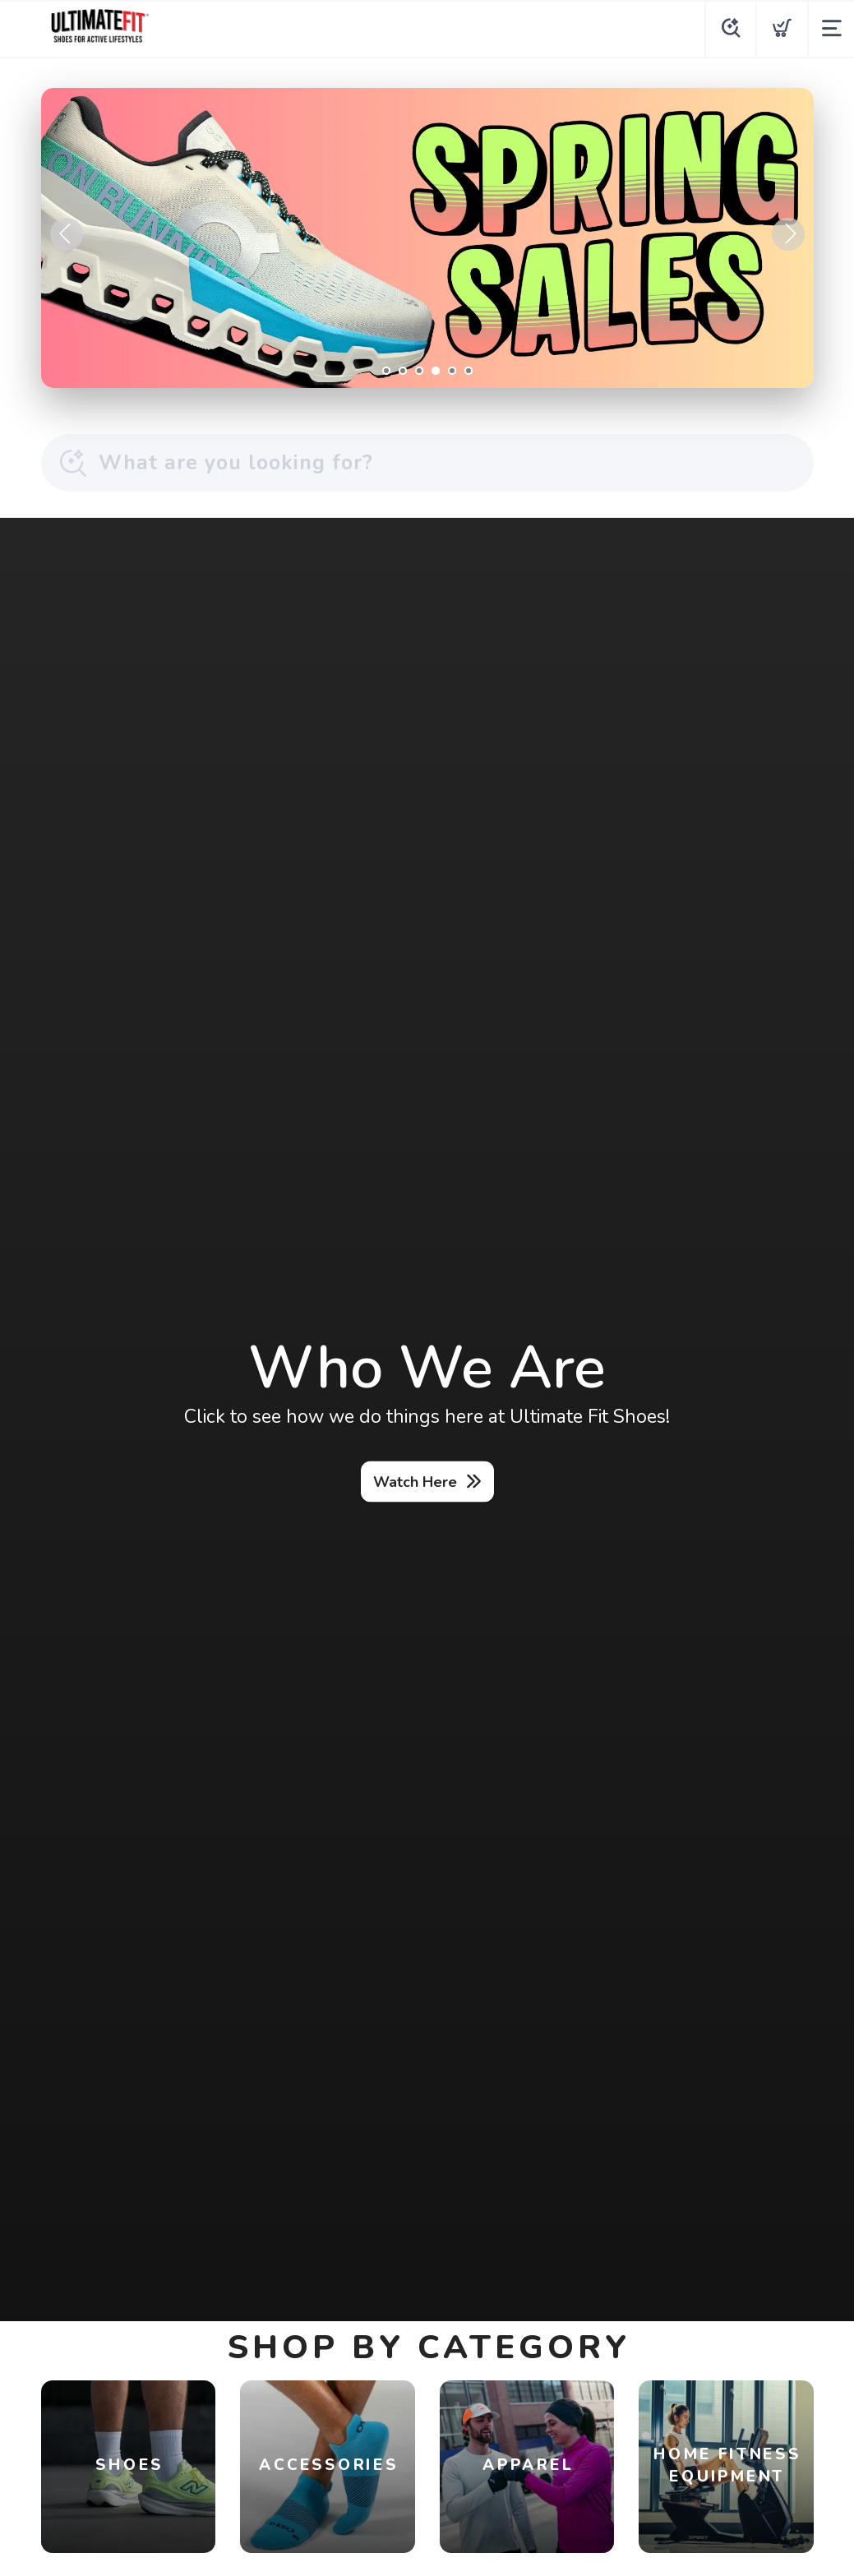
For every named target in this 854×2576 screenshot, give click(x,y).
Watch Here (415, 1481)
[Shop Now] (427, 238)
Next (788, 234)
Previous (66, 234)
